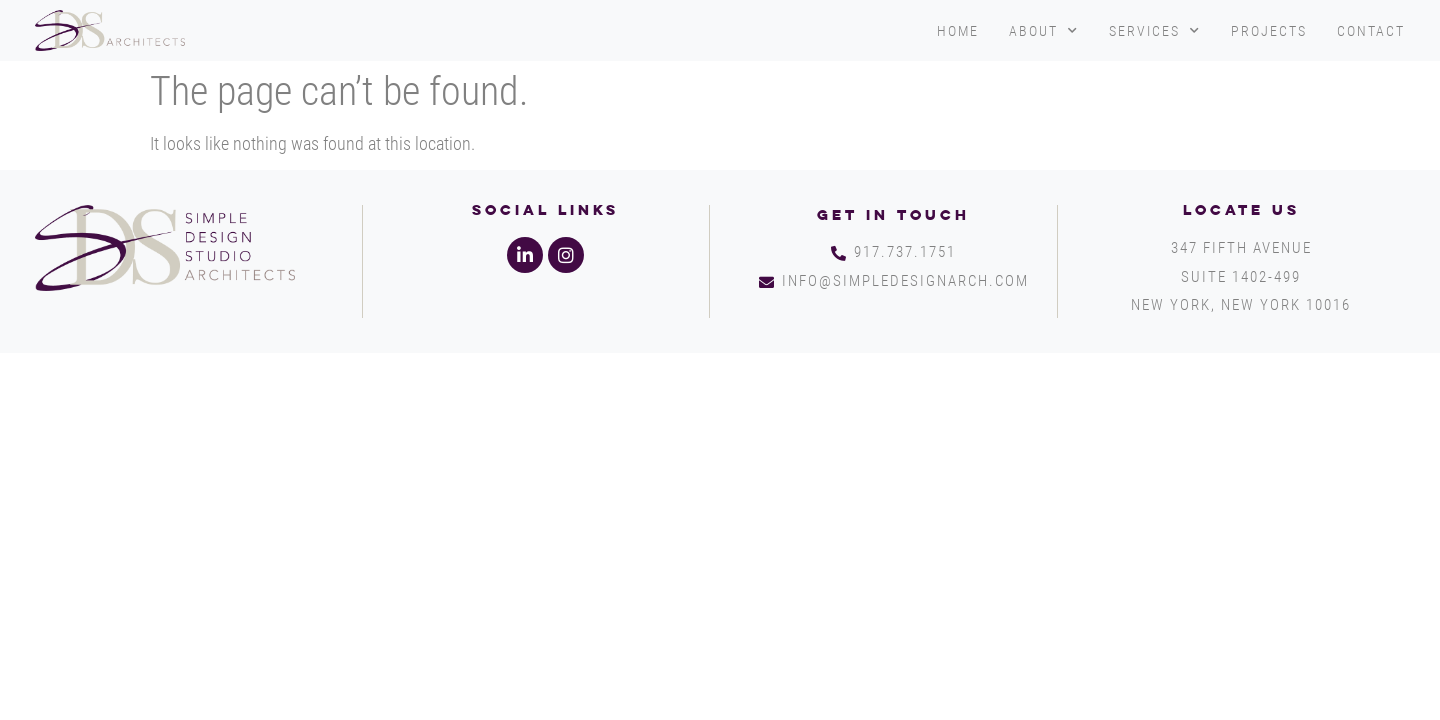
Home (958, 31)
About (1044, 31)
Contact (1371, 31)
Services (1155, 31)
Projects (1269, 31)
